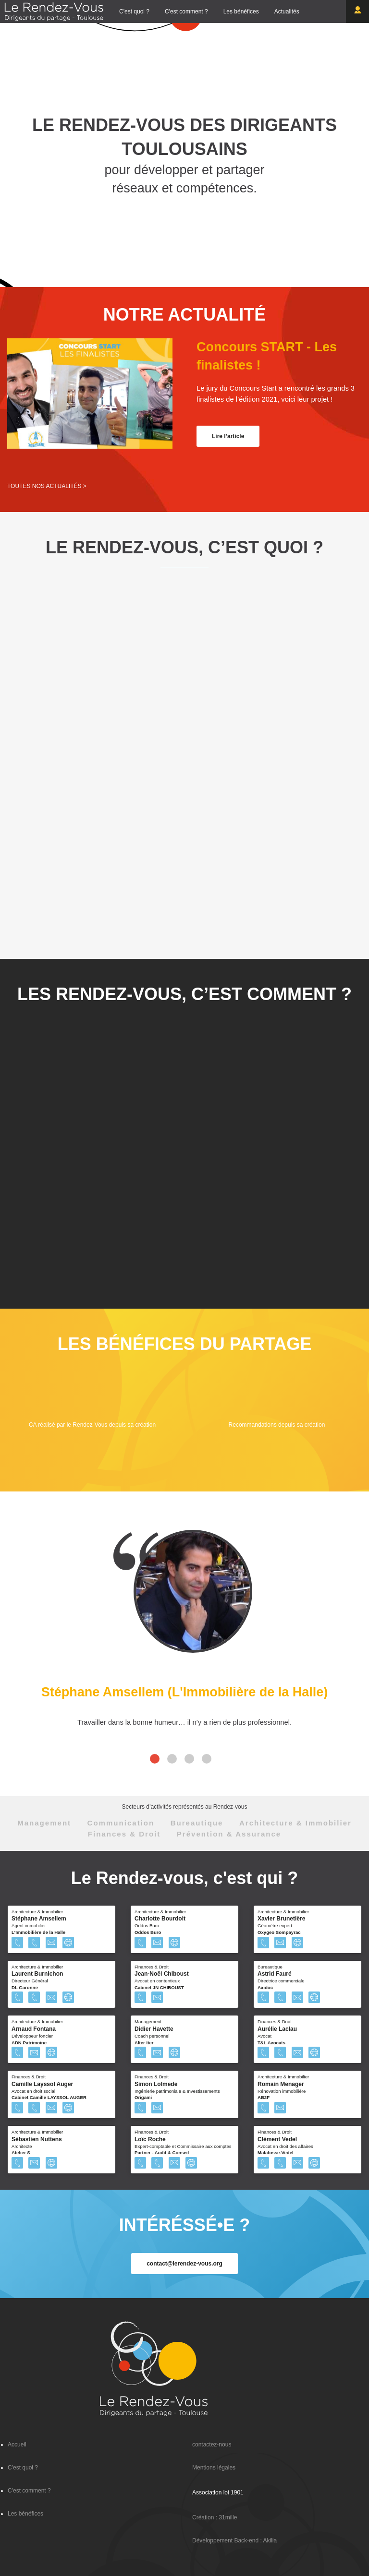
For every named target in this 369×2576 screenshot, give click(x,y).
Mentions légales (213, 2467)
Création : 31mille (214, 2517)
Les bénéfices (241, 11)
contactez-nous (211, 2444)
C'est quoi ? (134, 11)
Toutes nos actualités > (46, 486)
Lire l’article (228, 436)
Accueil (17, 2444)
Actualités (286, 11)
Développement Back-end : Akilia (234, 2540)
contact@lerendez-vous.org (184, 2263)
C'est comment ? (186, 11)
